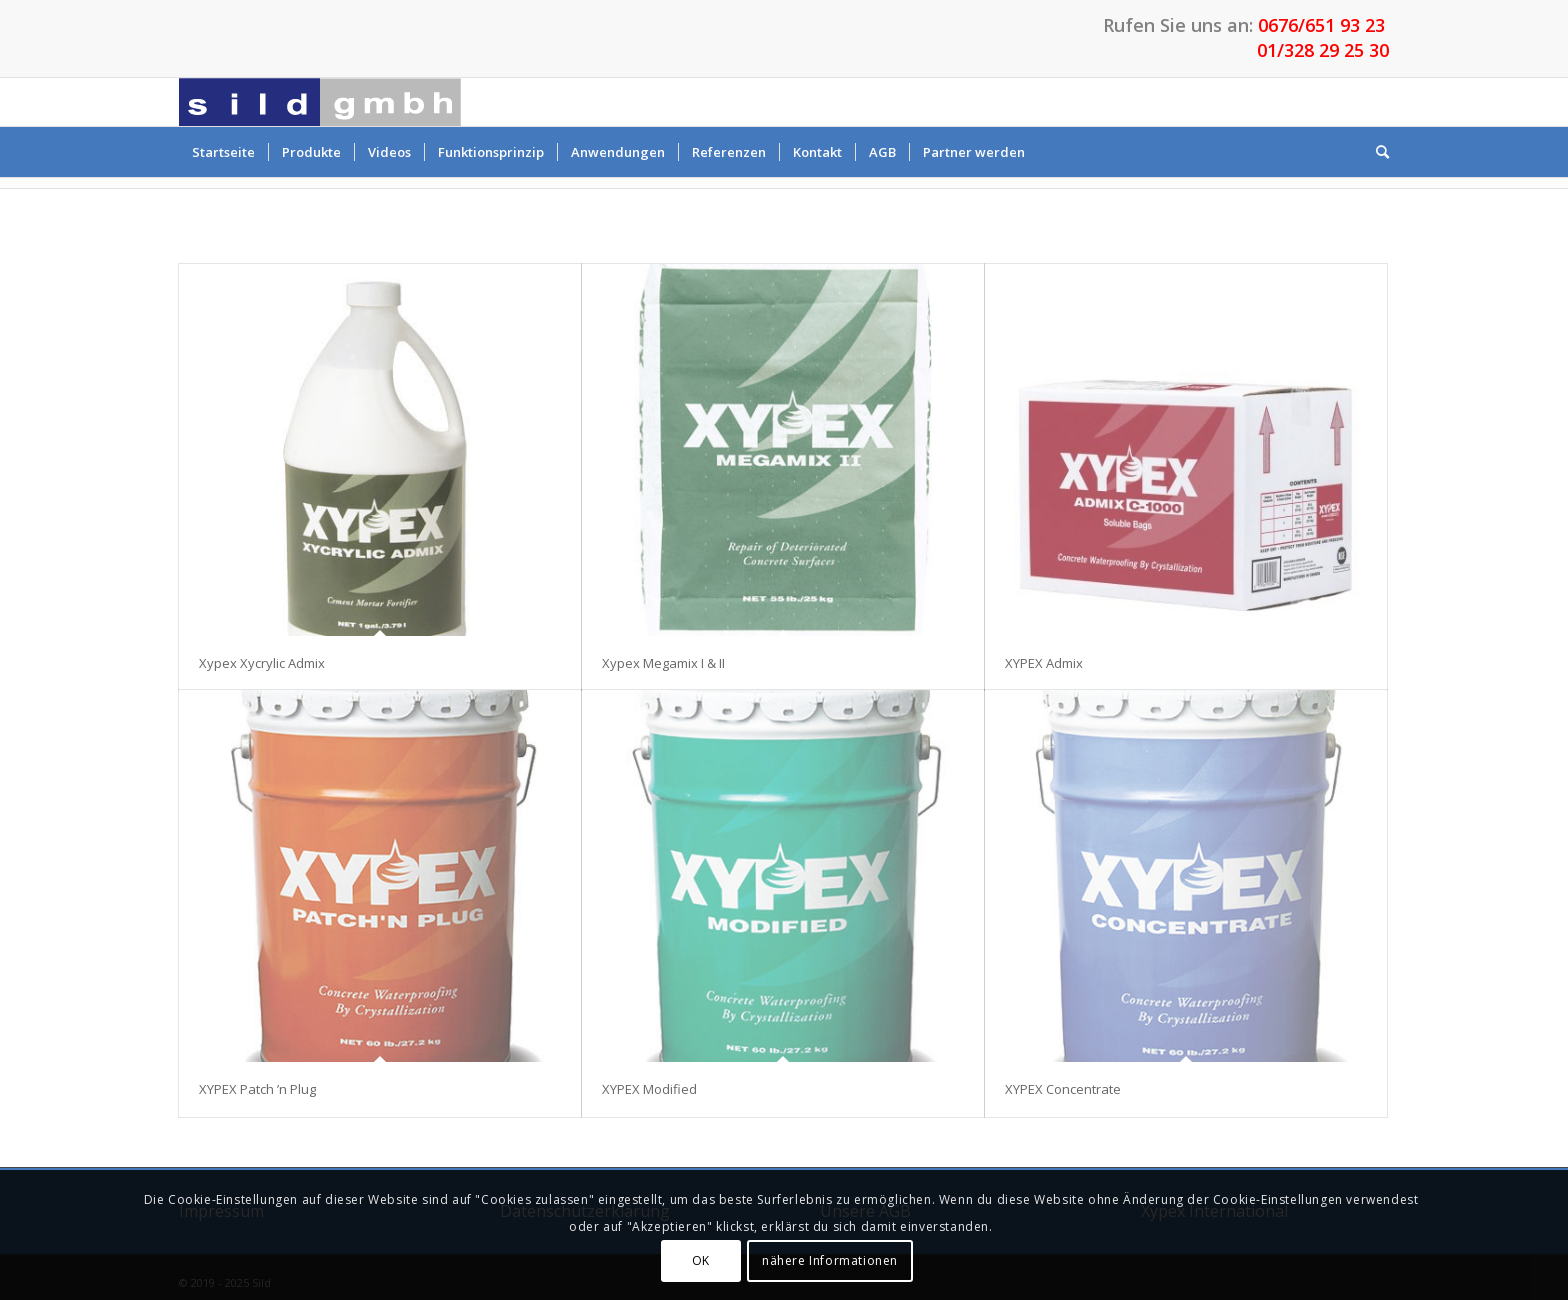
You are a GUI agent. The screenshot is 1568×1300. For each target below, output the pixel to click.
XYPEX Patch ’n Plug (257, 1089)
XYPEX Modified (649, 1089)
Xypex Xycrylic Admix (262, 663)
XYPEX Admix (1044, 663)
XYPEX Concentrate (1063, 1089)
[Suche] (1376, 152)
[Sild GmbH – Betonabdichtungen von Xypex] (320, 102)
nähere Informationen (830, 1260)
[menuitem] (223, 152)
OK (701, 1260)
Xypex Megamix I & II (663, 663)
